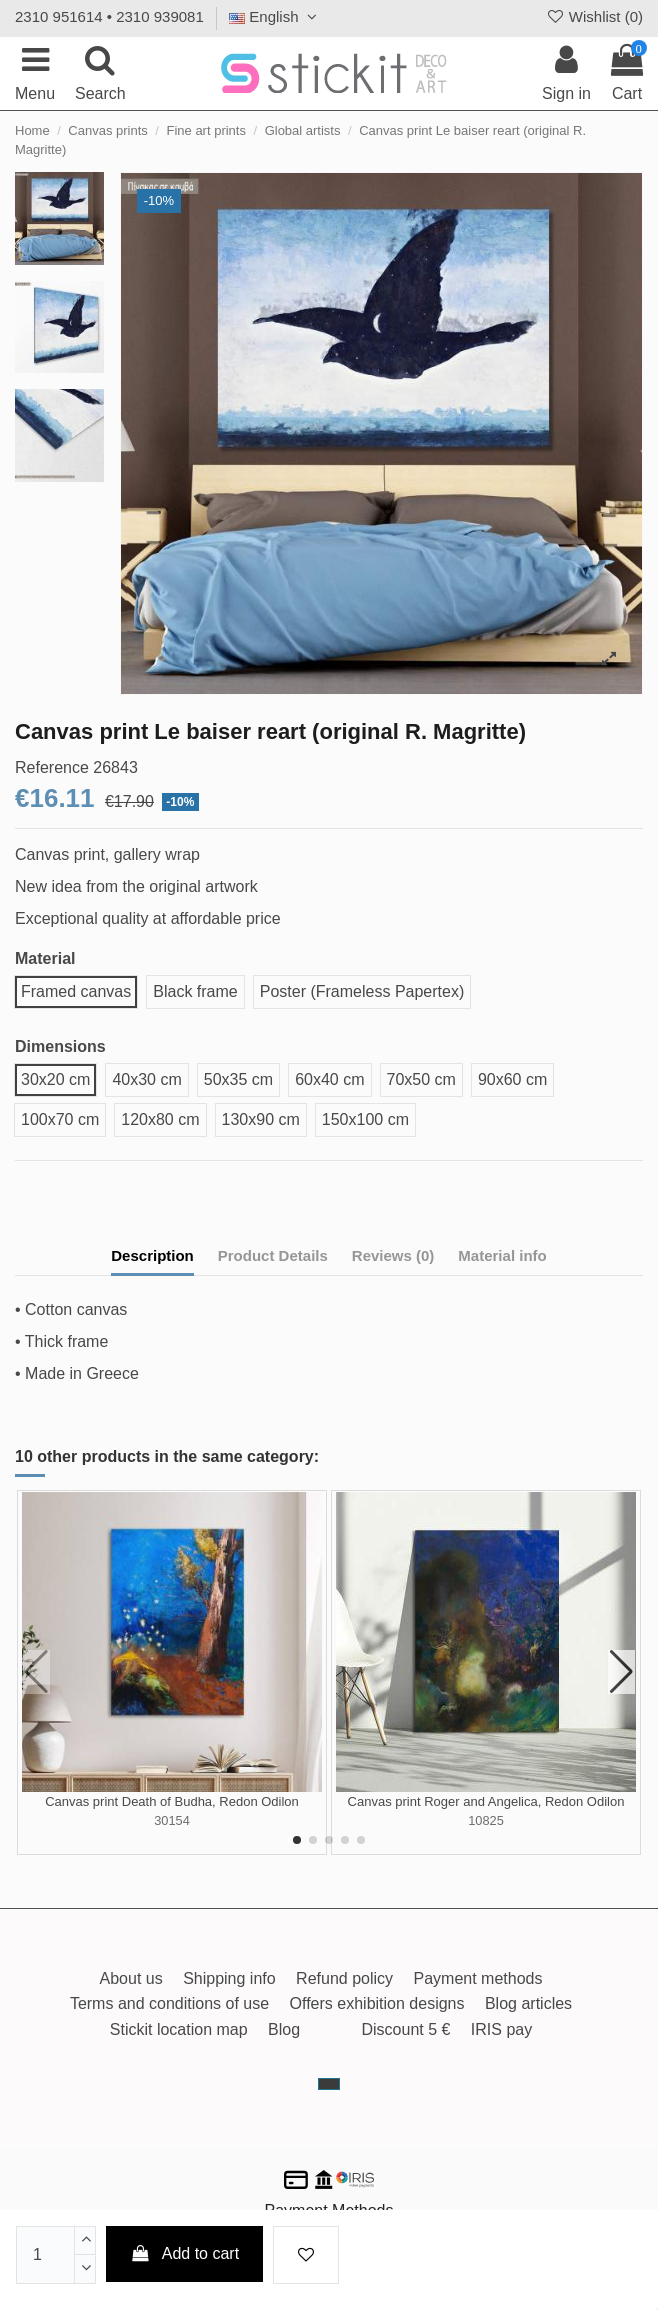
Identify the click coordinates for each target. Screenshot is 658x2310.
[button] (297, 1840)
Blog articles (528, 2003)
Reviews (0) (393, 1255)
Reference (52, 767)
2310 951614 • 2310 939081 (109, 16)
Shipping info (229, 1978)
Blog (284, 2029)
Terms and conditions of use (169, 2003)
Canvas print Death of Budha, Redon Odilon (172, 1801)
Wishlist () (594, 16)
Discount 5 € (405, 2029)
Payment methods (478, 1978)
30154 (172, 1820)
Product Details (273, 1255)
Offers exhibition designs (377, 2003)
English (275, 16)
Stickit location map (179, 2029)
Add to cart (185, 2253)
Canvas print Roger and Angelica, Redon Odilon (486, 1801)
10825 (486, 1820)
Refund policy (344, 1978)
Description (152, 1255)
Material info (502, 1255)
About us (131, 1978)
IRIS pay (501, 2029)
